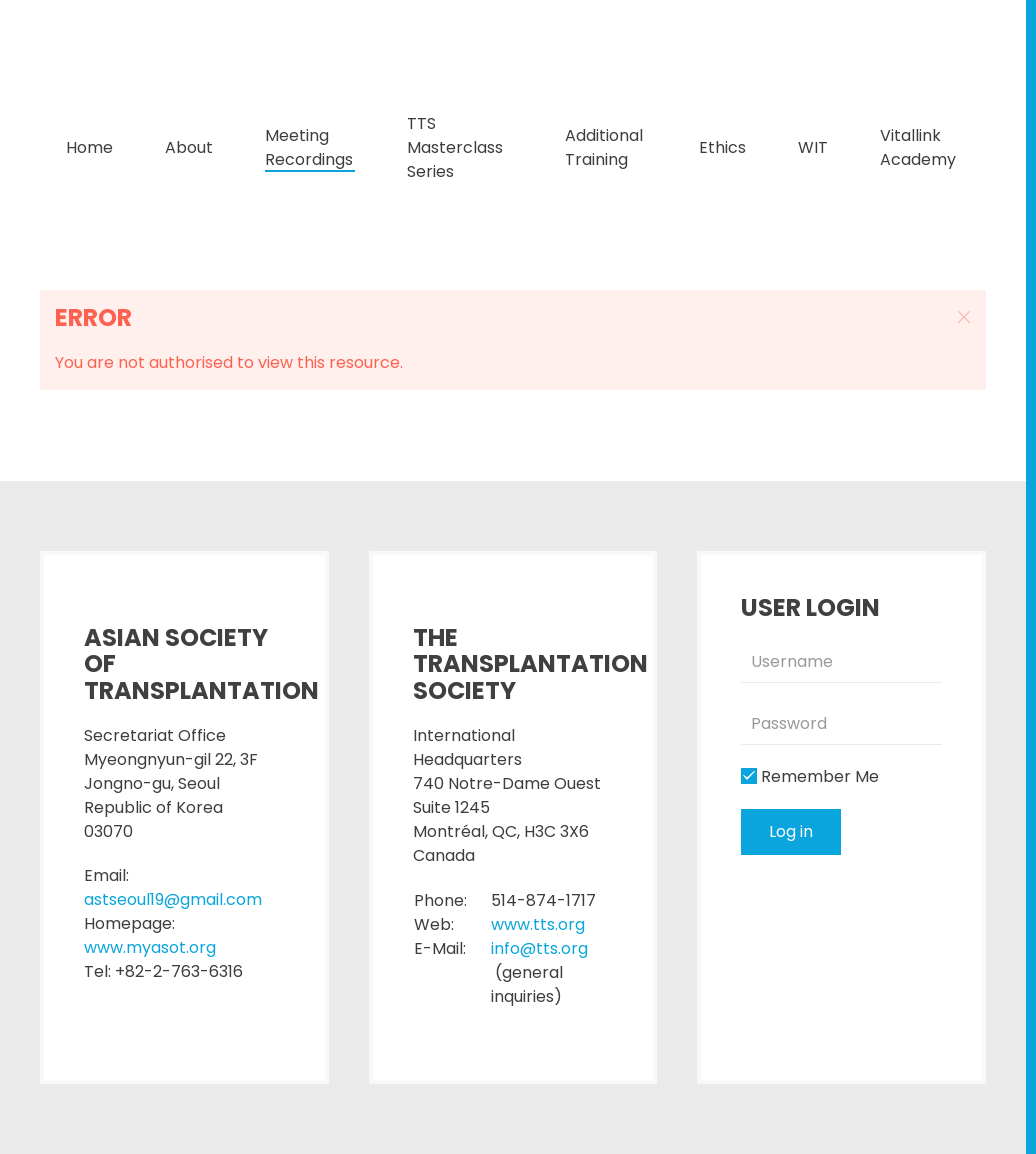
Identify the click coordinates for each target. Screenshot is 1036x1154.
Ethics (722, 147)
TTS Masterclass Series (455, 147)
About (189, 147)
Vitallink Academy (918, 147)
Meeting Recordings (309, 147)
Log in (791, 831)
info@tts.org (539, 948)
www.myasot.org (150, 947)
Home (89, 147)
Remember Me (810, 776)
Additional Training (604, 147)
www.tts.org (538, 924)
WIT (813, 147)
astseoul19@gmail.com (173, 899)
